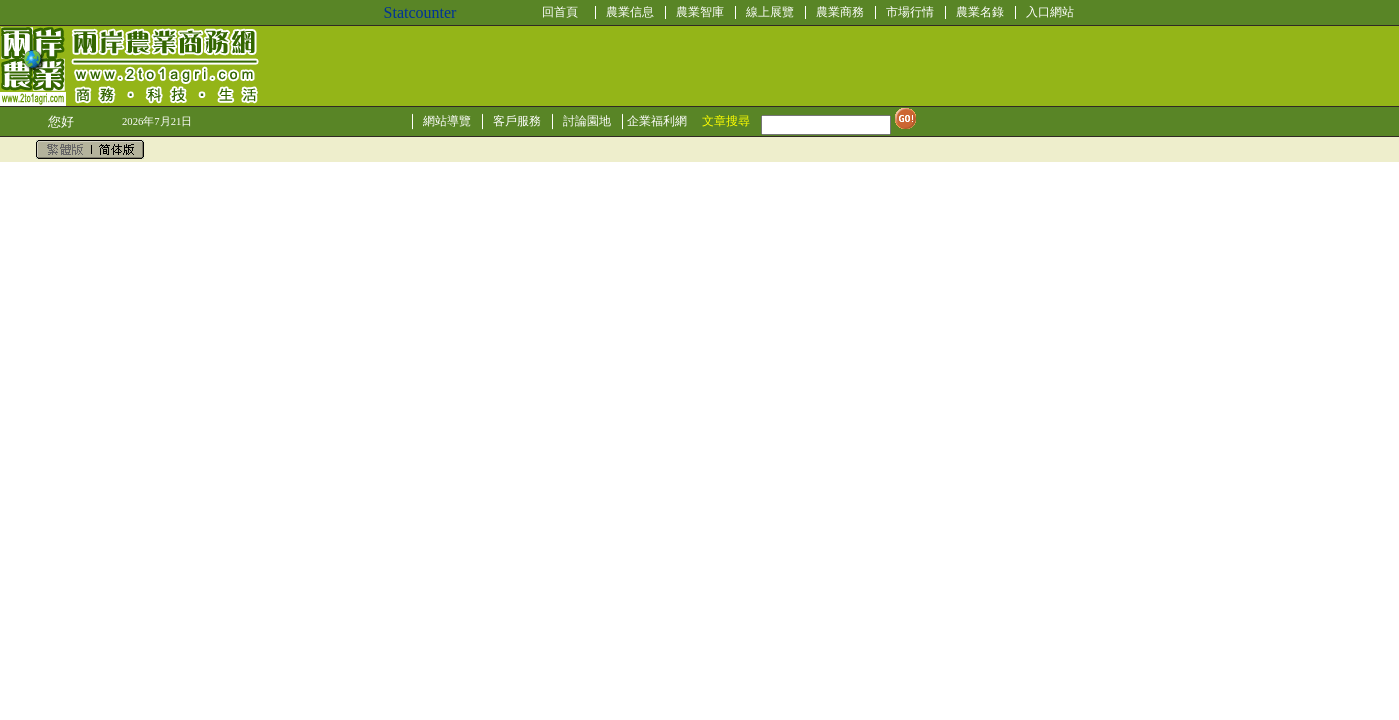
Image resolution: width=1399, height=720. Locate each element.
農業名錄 (980, 12)
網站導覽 (447, 121)
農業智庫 (700, 12)
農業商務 (840, 12)
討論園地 (587, 121)
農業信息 (630, 12)
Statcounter (420, 12)
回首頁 (560, 12)
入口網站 (1050, 12)
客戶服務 (517, 121)
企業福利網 (657, 121)
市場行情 (910, 12)
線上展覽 (770, 12)
